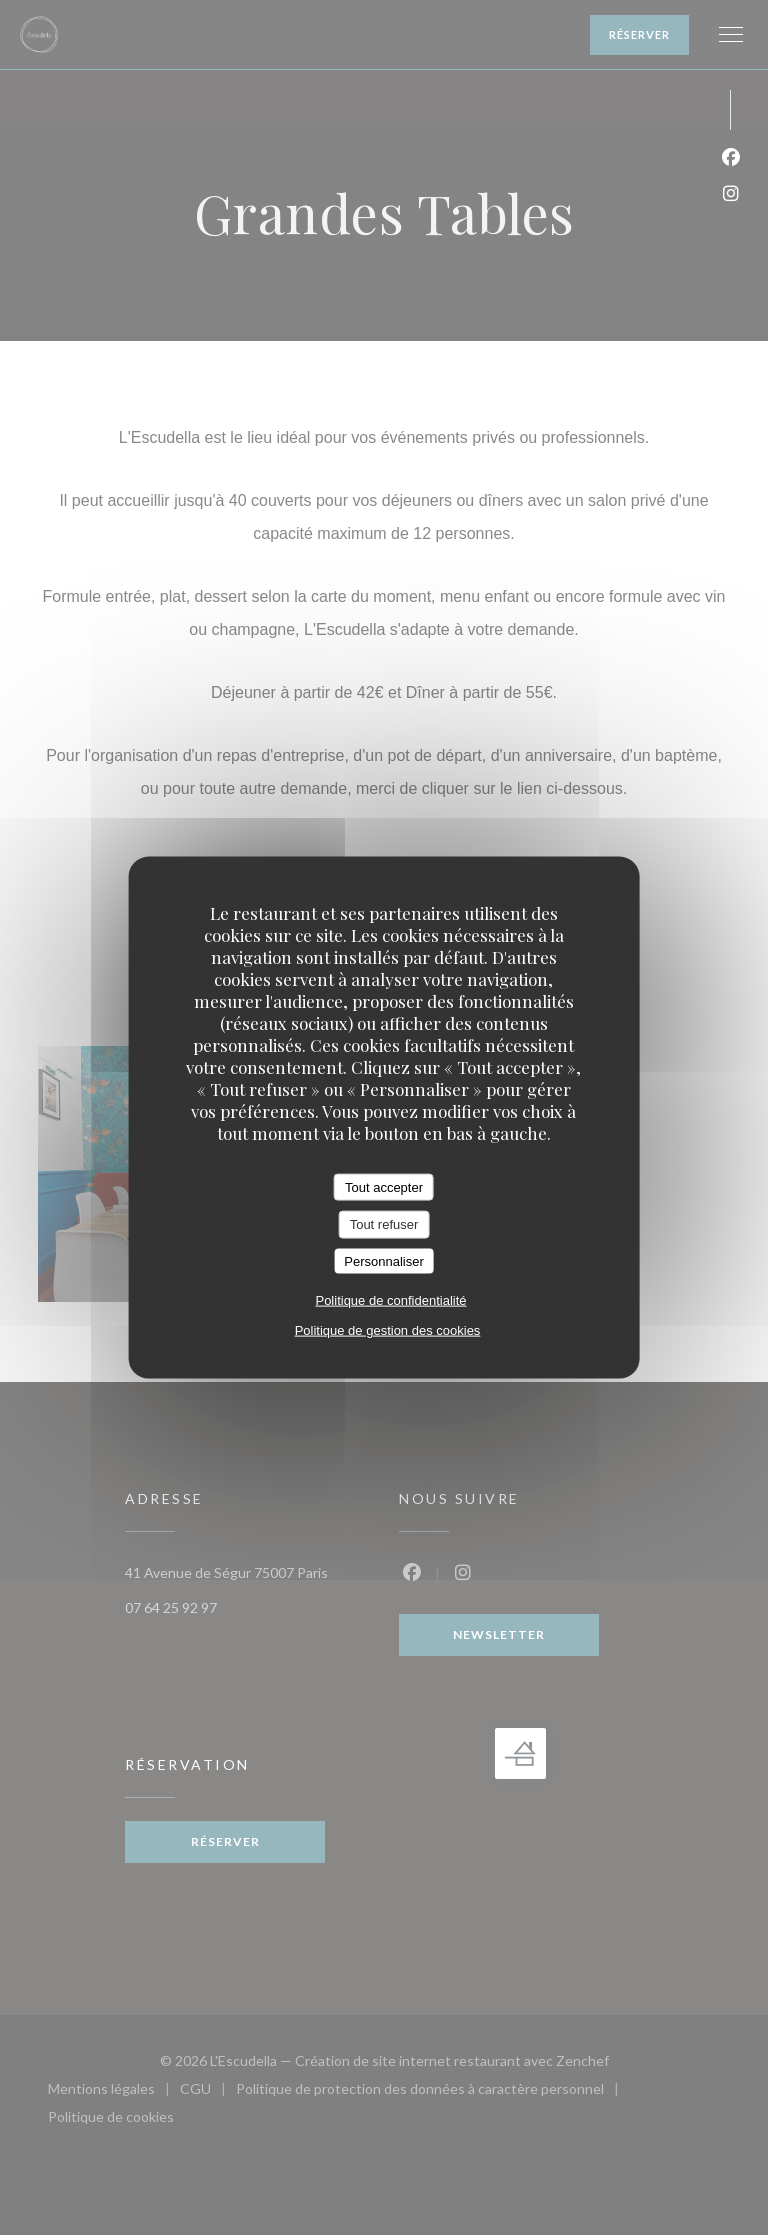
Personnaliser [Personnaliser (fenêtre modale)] (384, 1260)
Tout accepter (384, 1186)
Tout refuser (384, 1224)
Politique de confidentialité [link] (390, 1300)
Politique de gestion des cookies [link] (388, 1330)
